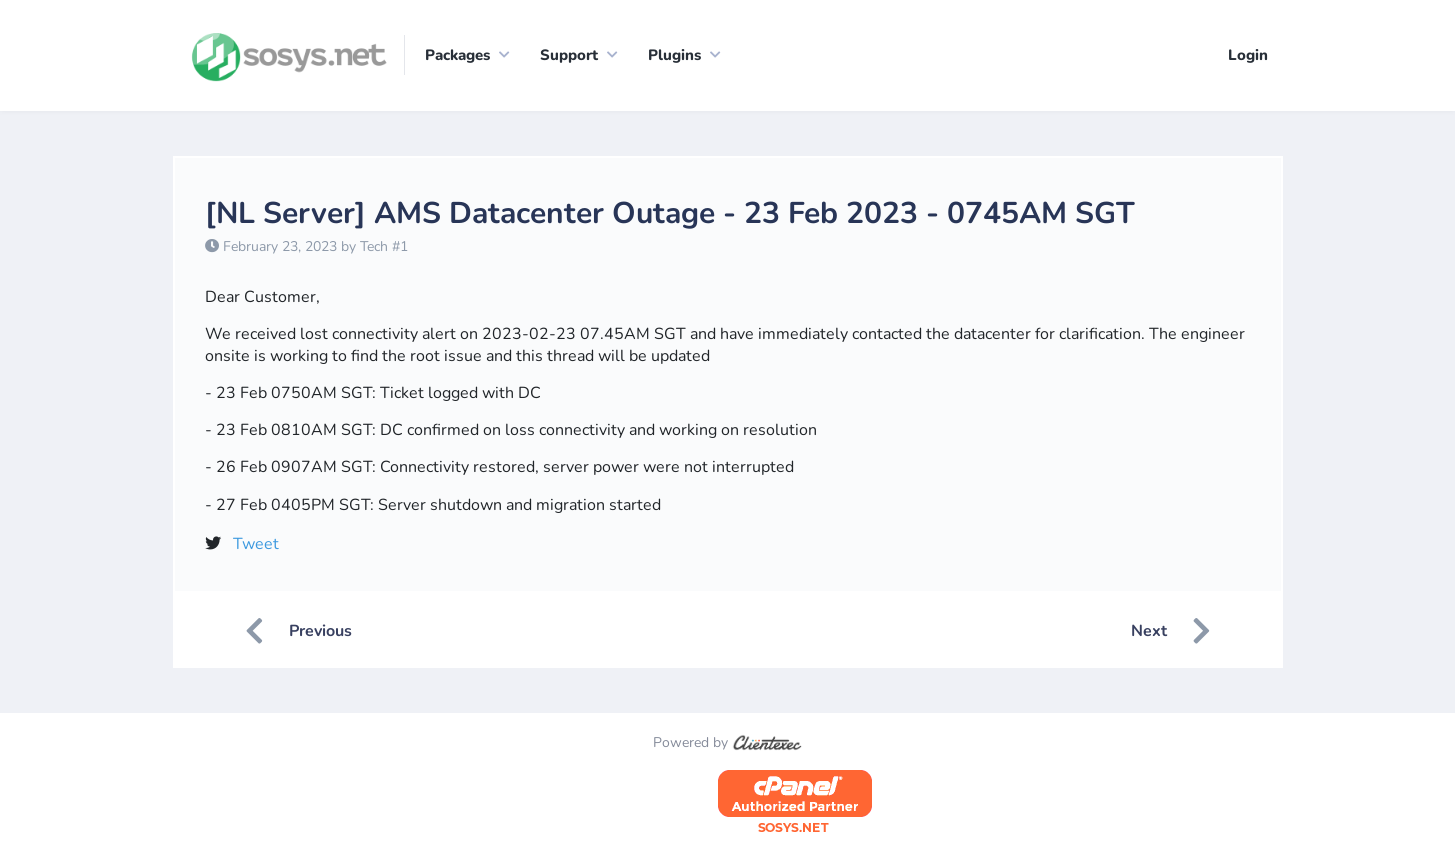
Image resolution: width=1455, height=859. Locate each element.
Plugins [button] (674, 55)
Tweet (256, 544)
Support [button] (569, 55)
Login (1248, 55)
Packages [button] (457, 55)
